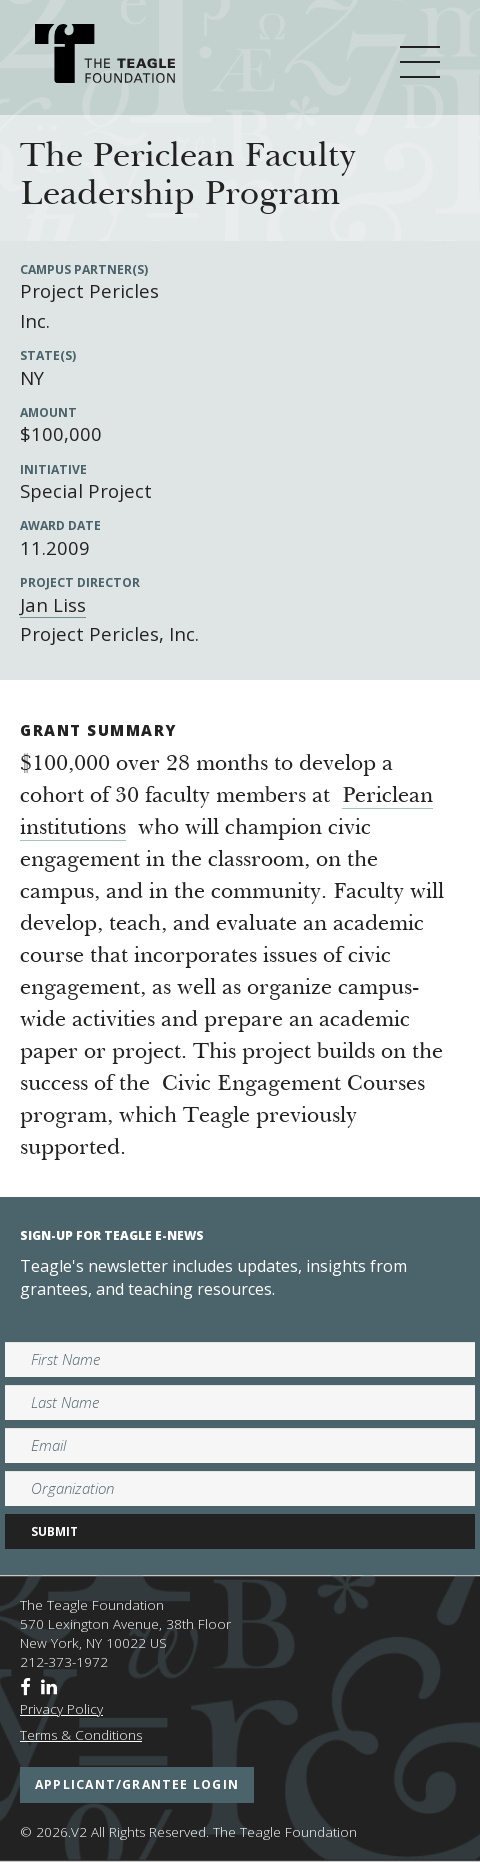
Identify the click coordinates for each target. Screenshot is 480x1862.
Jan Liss (53, 604)
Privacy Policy (61, 1709)
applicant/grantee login (137, 1784)
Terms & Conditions (81, 1735)
